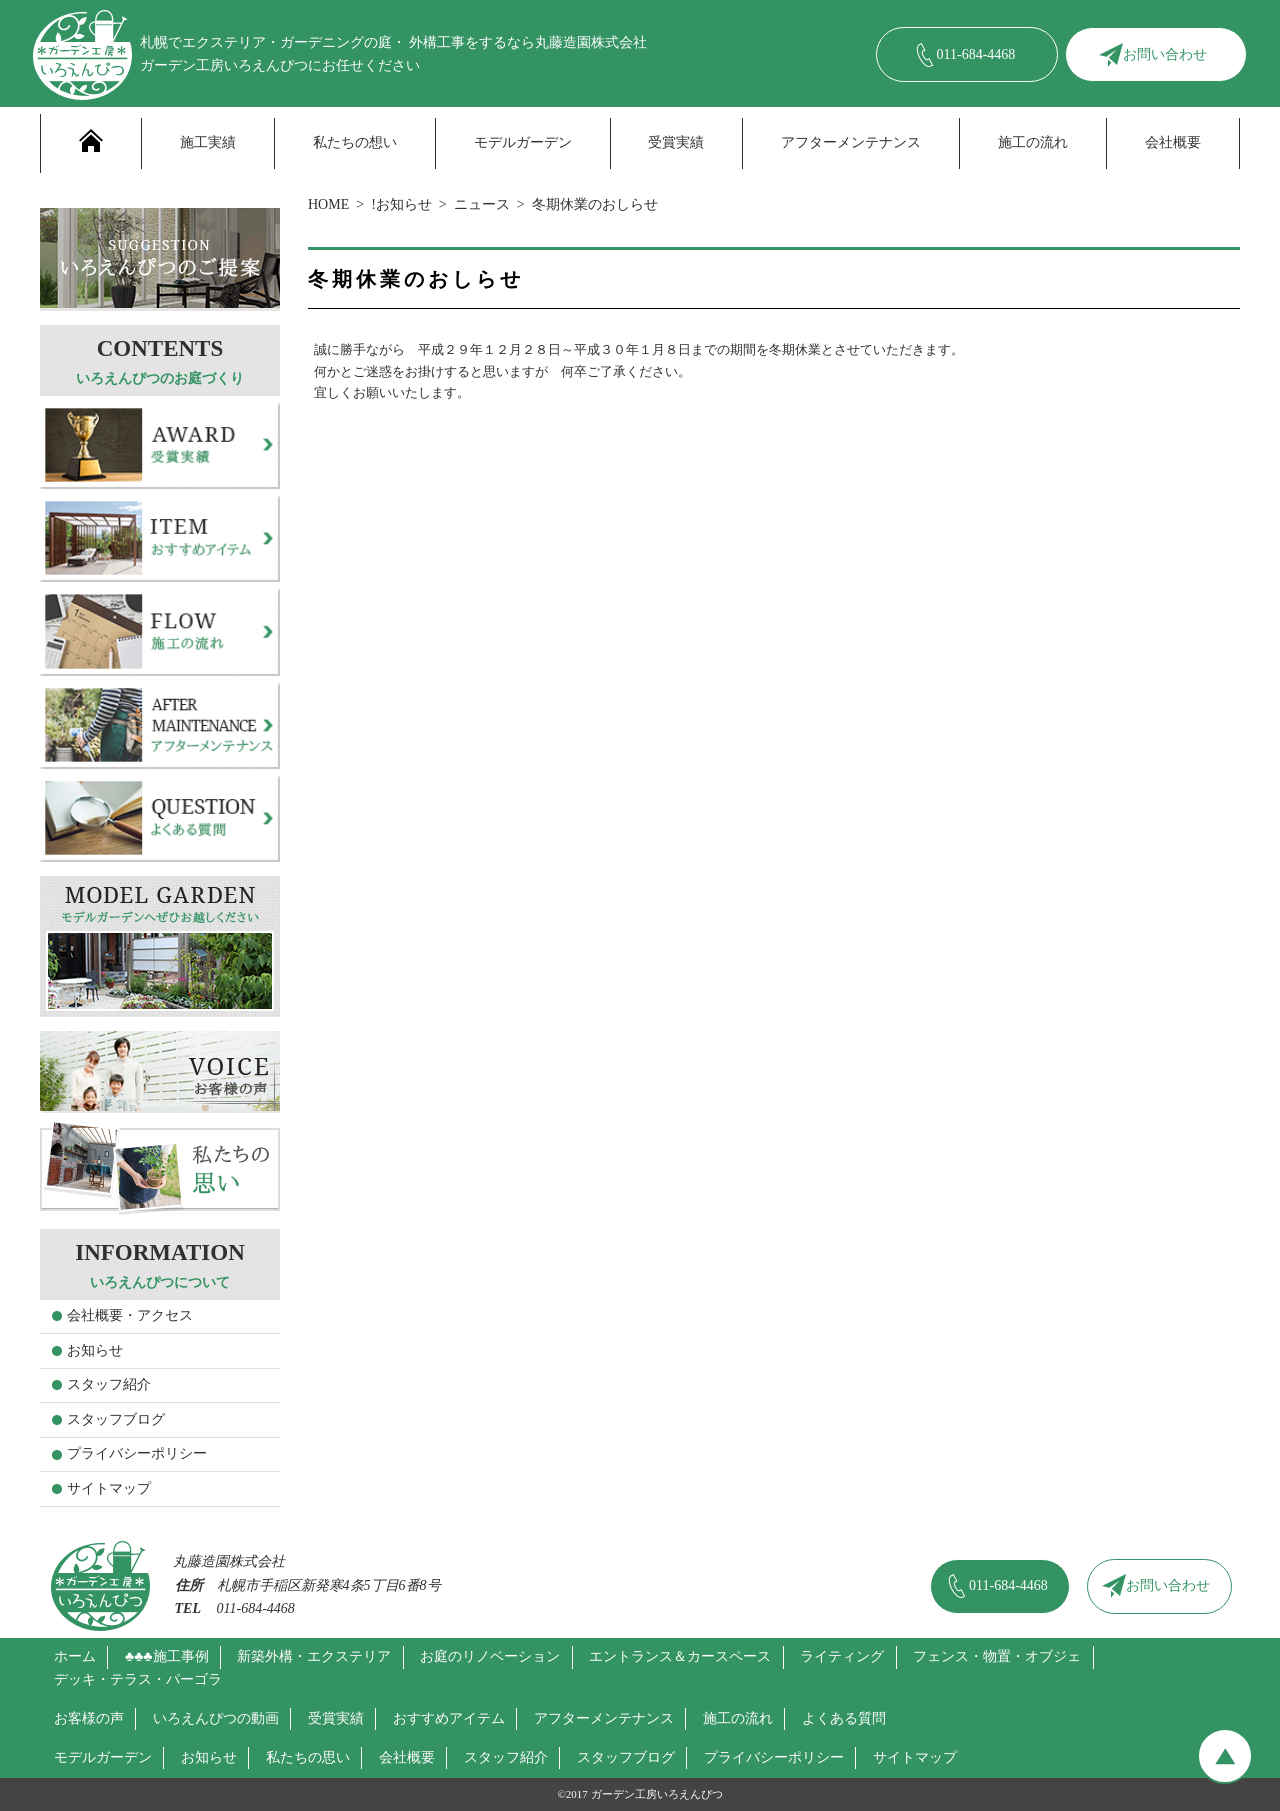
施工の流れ (1033, 142)
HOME (328, 204)
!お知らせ (401, 204)
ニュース (482, 204)
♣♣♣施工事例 (167, 1656)
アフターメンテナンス (851, 142)
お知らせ (95, 1350)
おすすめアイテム (449, 1718)
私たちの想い (355, 142)
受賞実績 (676, 142)
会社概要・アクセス (130, 1315)
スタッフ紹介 (109, 1384)
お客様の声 (89, 1718)
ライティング (842, 1656)
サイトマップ (109, 1488)
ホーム (75, 1656)
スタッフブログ (116, 1419)
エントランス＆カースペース (680, 1656)
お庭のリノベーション (490, 1656)
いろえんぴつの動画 (216, 1718)
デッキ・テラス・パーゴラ (138, 1679)
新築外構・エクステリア (314, 1656)
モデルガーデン (523, 142)
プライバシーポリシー (137, 1453)
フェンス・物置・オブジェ (997, 1656)
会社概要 (1173, 142)
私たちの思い (308, 1757)
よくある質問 (844, 1718)
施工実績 (208, 142)
